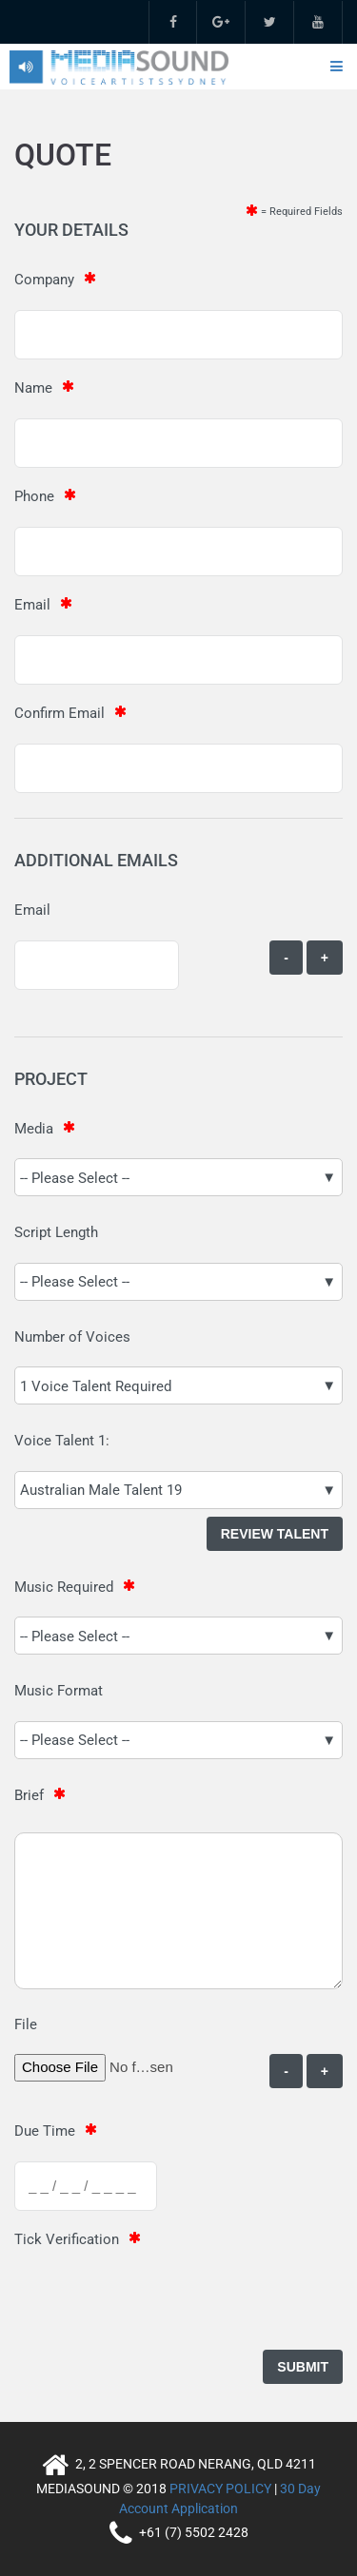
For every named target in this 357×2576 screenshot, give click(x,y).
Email (32, 604)
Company (44, 279)
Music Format (58, 1690)
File (25, 2024)
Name (33, 388)
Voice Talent (54, 1440)
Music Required (63, 1587)
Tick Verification (66, 2239)
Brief (29, 1795)
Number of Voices (72, 1337)
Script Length (56, 1232)
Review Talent (274, 1533)
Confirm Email (59, 713)
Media (33, 1128)
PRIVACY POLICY (220, 2488)
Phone (34, 496)
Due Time (44, 2131)
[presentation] (159, 2307)
